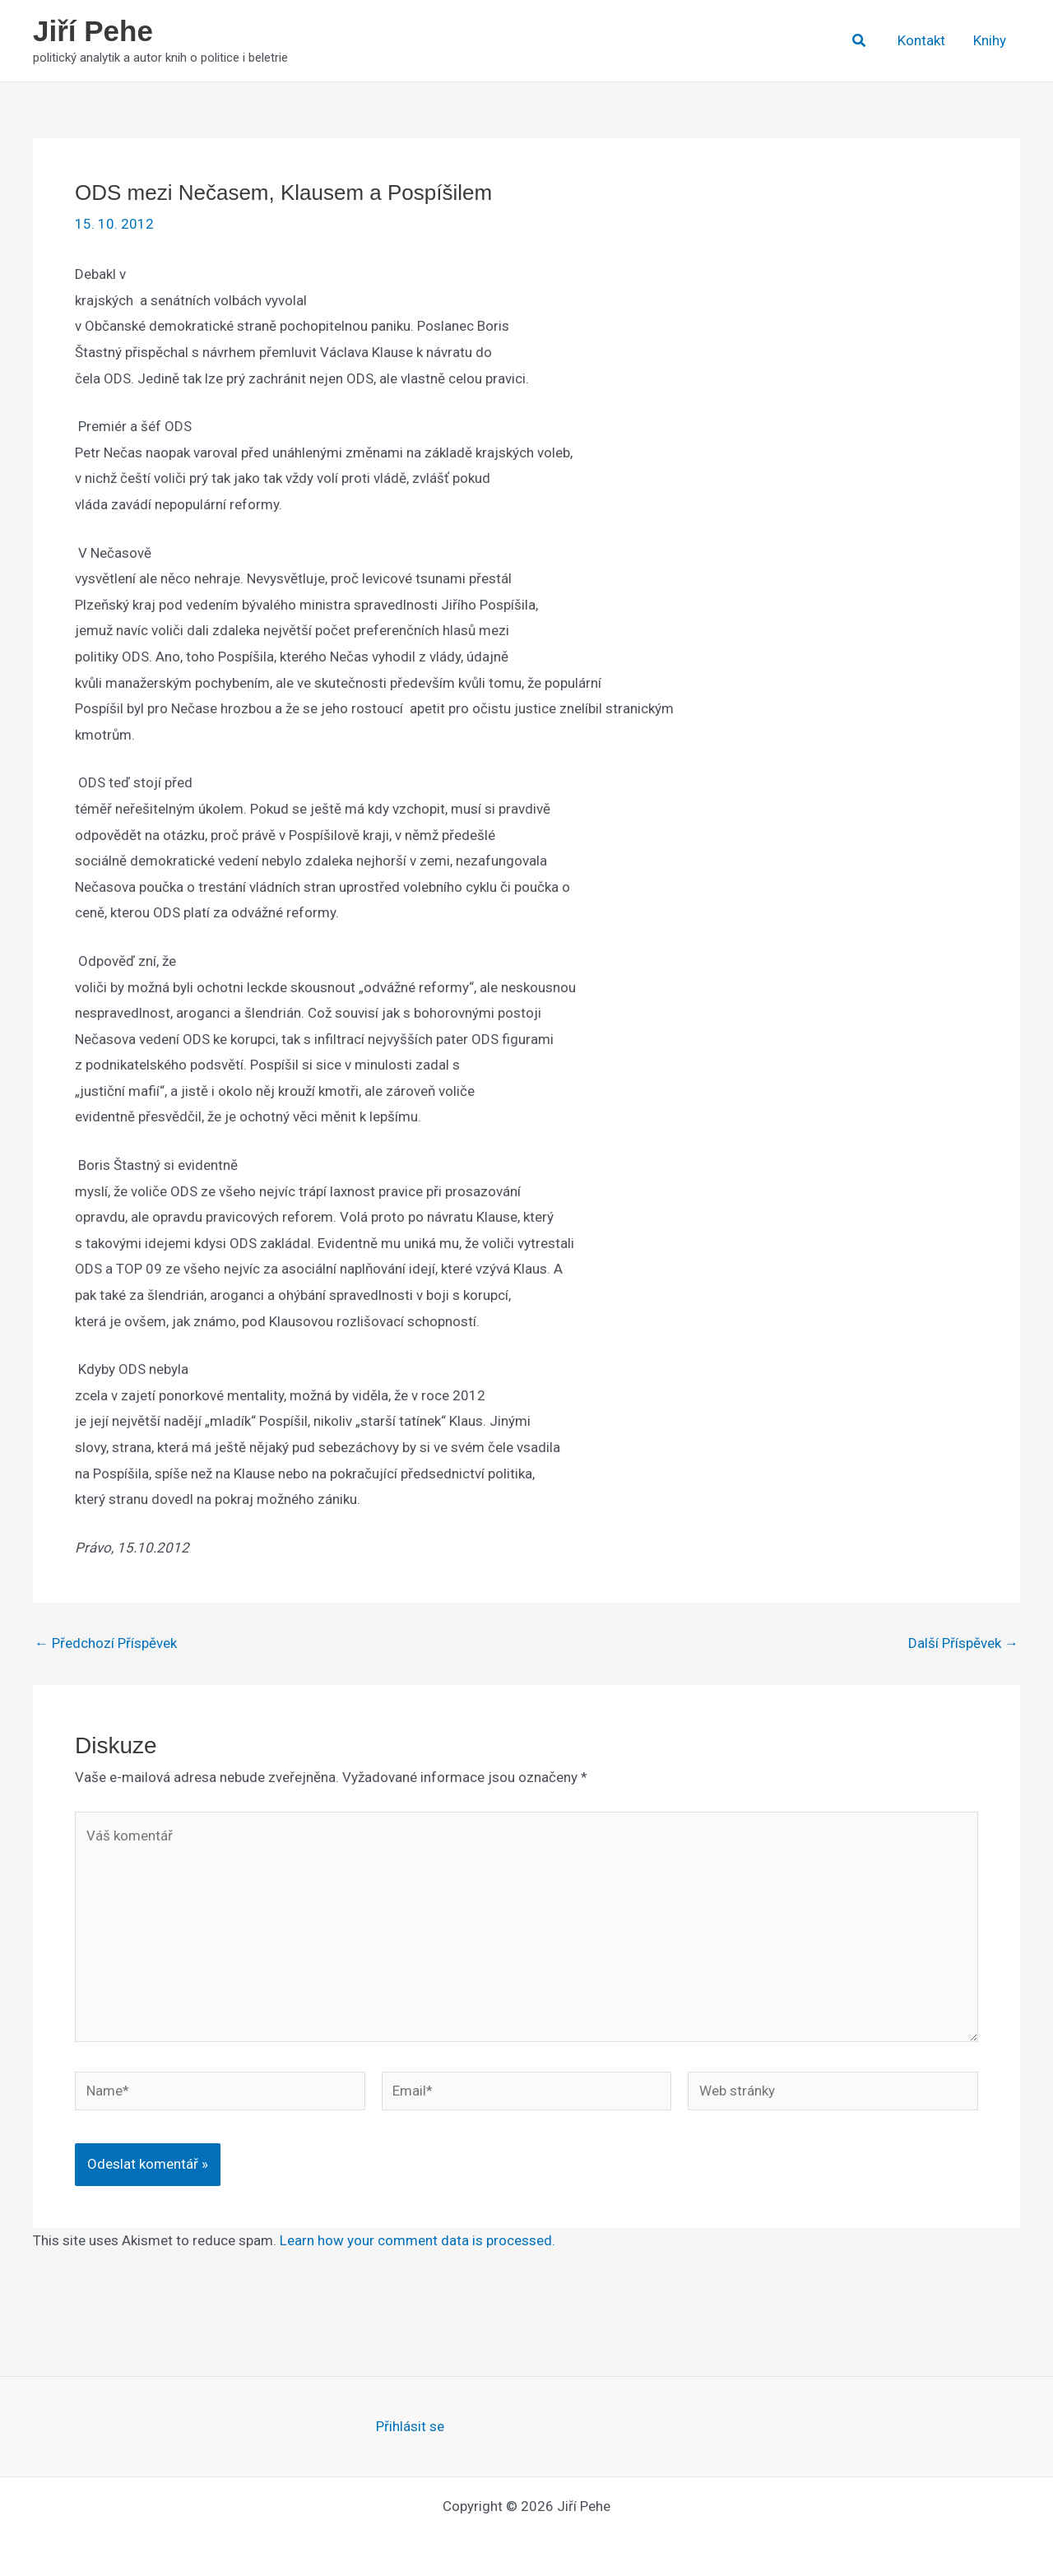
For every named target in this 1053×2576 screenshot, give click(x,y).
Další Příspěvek (963, 1643)
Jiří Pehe (93, 31)
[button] (859, 40)
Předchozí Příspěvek (106, 1643)
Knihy (989, 40)
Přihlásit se (410, 2426)
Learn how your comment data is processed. (417, 2240)
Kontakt (921, 40)
